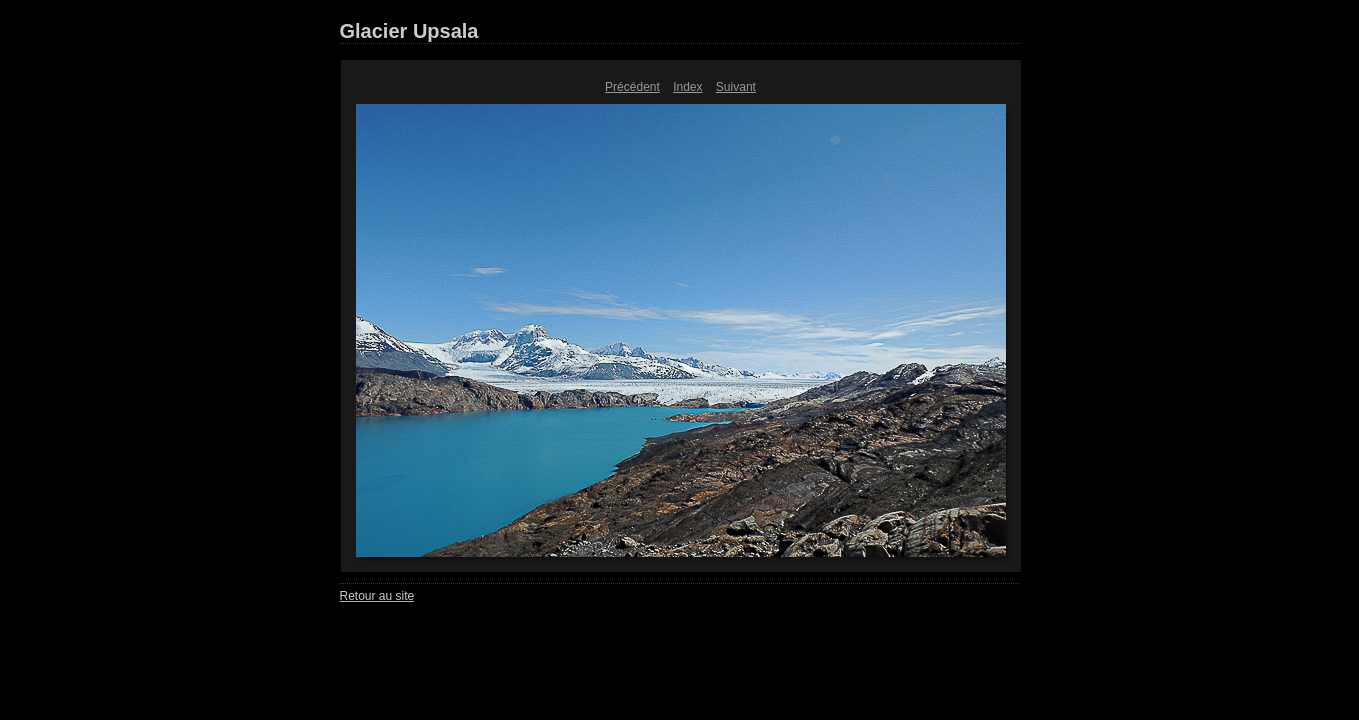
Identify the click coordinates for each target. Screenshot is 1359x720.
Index (687, 87)
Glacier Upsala (409, 31)
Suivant (736, 87)
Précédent (632, 87)
